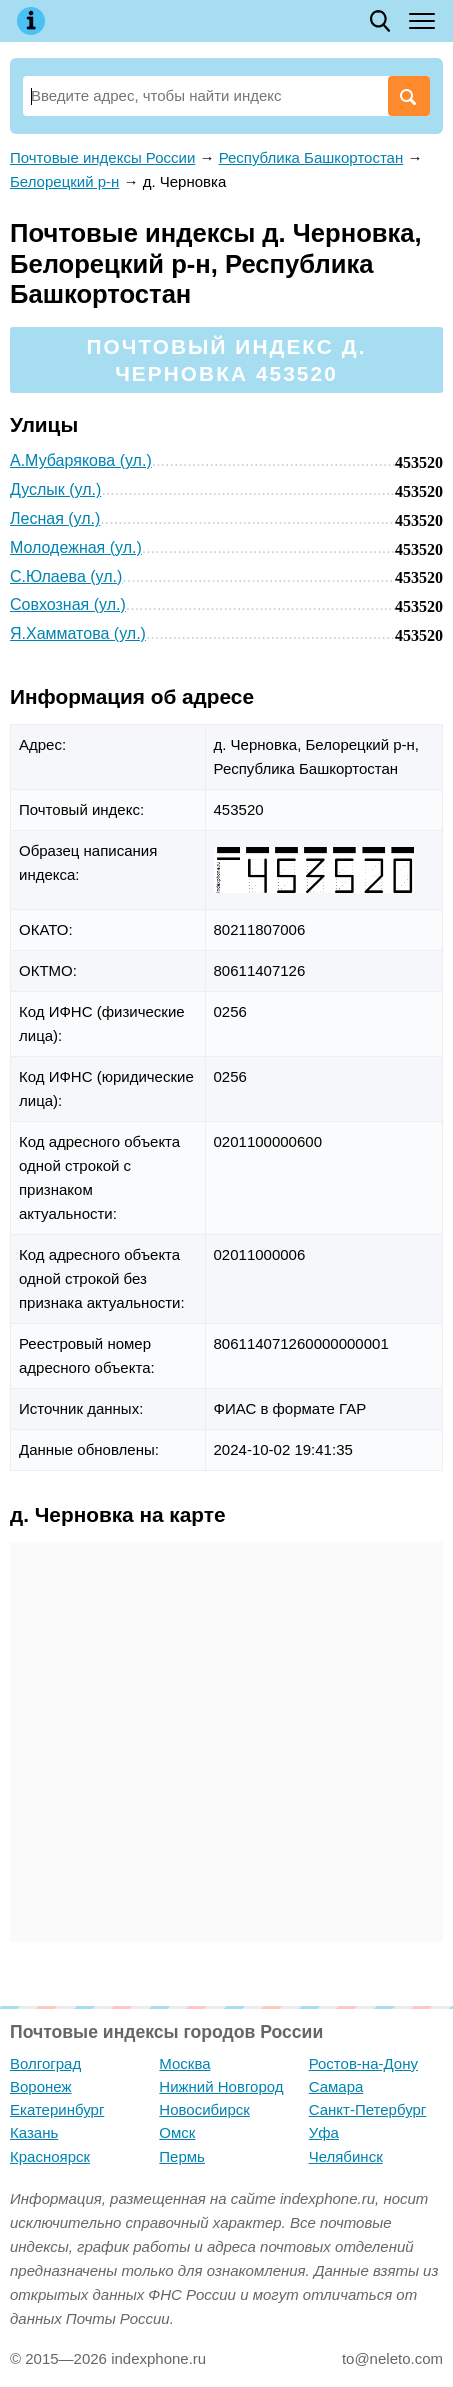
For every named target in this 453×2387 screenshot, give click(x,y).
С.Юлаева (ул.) (66, 576)
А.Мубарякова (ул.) (81, 460)
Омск (177, 2132)
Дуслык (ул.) (55, 489)
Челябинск (346, 2156)
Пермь (182, 2156)
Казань (34, 2132)
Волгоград (45, 2063)
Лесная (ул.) (55, 518)
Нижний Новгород (221, 2086)
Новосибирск (204, 2109)
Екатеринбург (57, 2109)
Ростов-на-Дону (363, 2063)
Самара (336, 2086)
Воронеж (41, 2086)
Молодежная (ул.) (76, 547)
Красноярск (50, 2156)
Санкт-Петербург (368, 2109)
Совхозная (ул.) (68, 604)
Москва (184, 2063)
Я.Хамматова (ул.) (78, 633)
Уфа (324, 2132)
